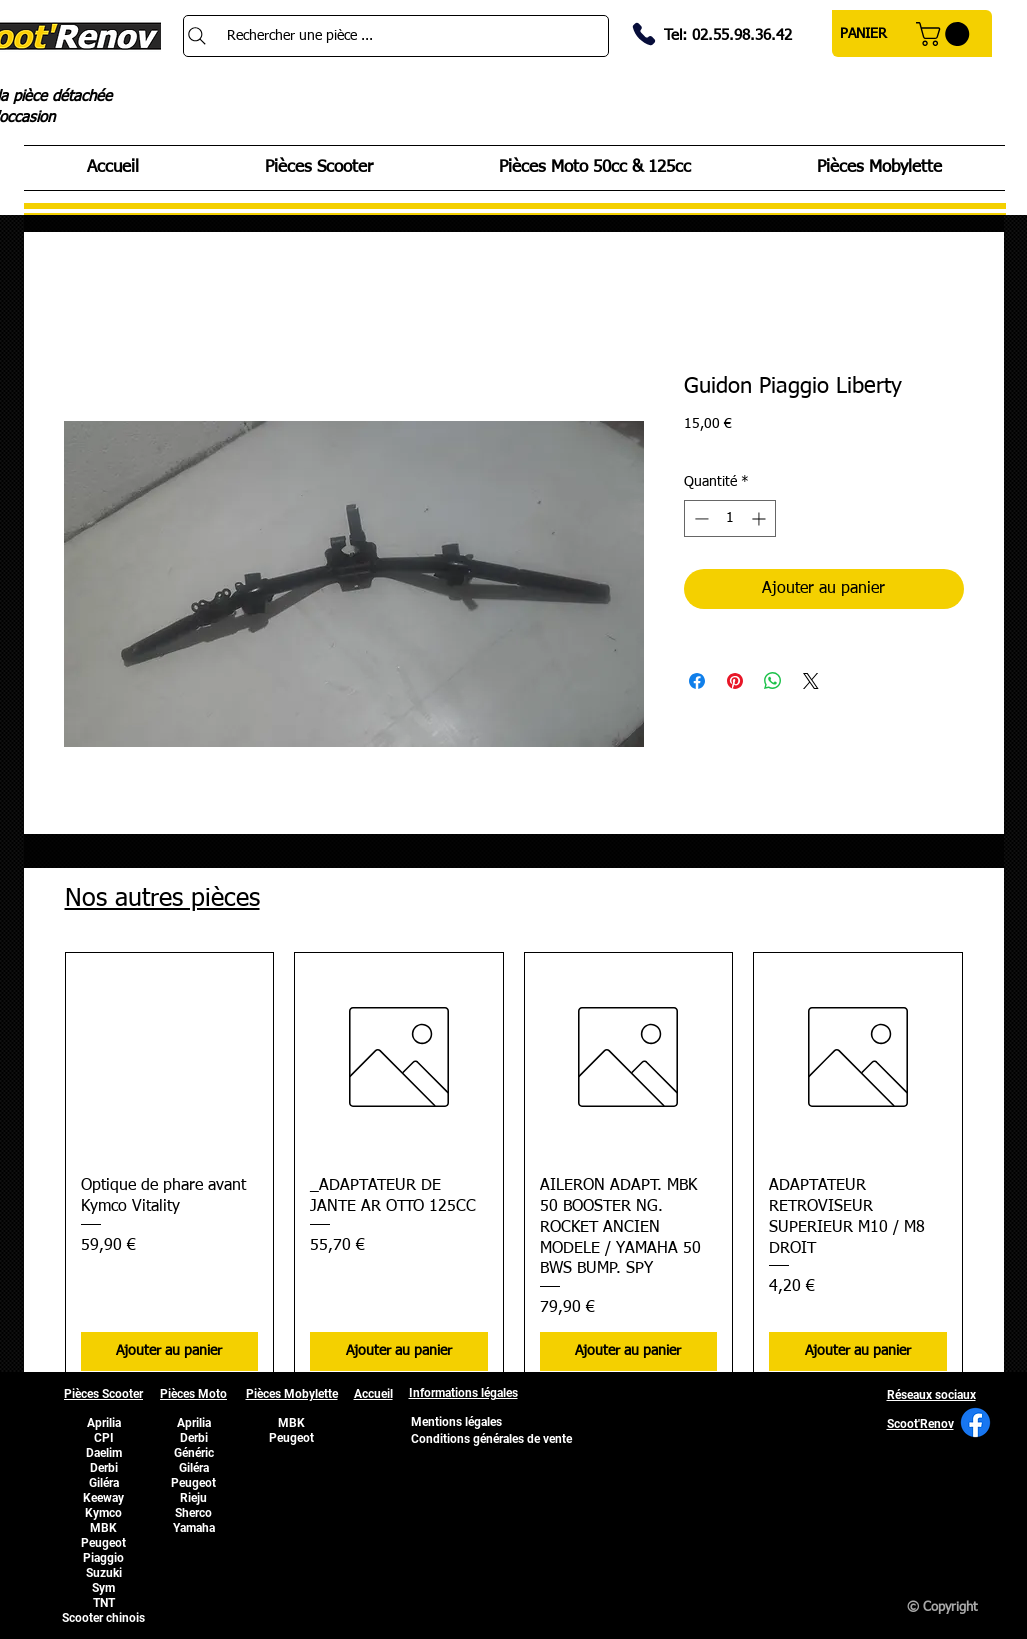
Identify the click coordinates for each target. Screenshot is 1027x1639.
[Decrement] (699, 518)
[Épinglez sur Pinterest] (735, 681)
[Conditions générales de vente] (492, 1439)
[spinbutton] (730, 518)
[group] (514, 1169)
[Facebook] (975, 1422)
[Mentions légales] (457, 1422)
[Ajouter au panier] (170, 1351)
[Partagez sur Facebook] (697, 681)
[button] (945, 34)
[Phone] (644, 34)
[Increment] (760, 518)
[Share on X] (811, 681)
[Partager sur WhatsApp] (773, 681)
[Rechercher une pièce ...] (396, 36)
